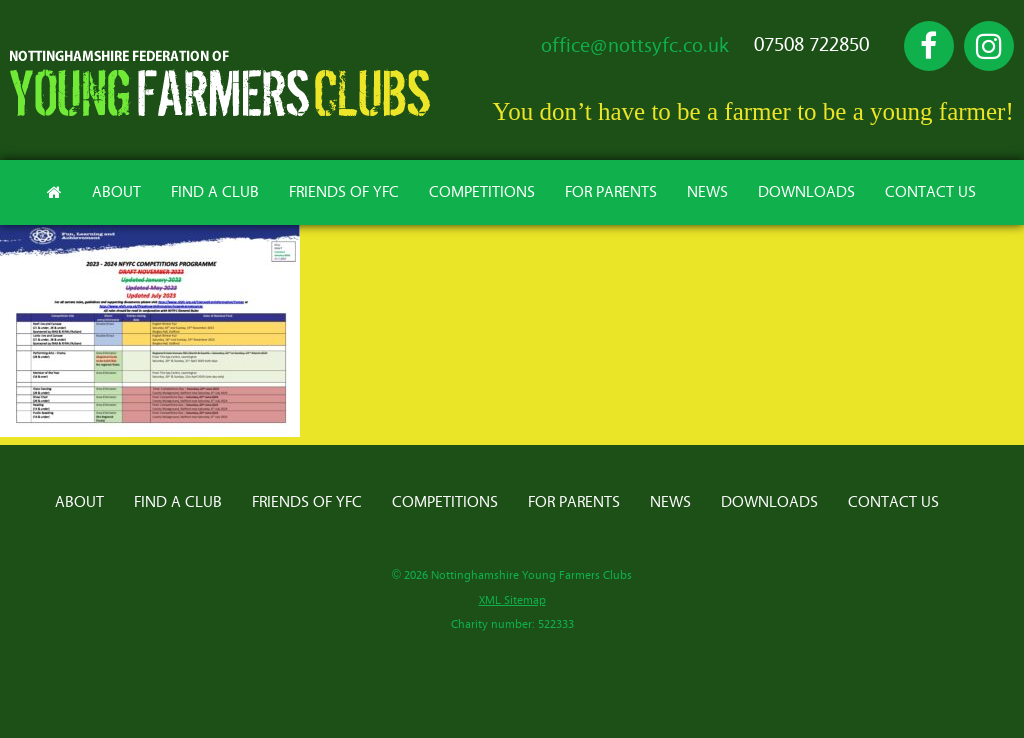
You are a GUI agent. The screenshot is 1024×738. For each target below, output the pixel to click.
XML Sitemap (512, 600)
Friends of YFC (344, 192)
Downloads (806, 192)
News (707, 192)
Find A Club (215, 192)
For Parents (611, 192)
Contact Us (930, 192)
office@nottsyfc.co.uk (635, 46)
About (116, 192)
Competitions (482, 192)
